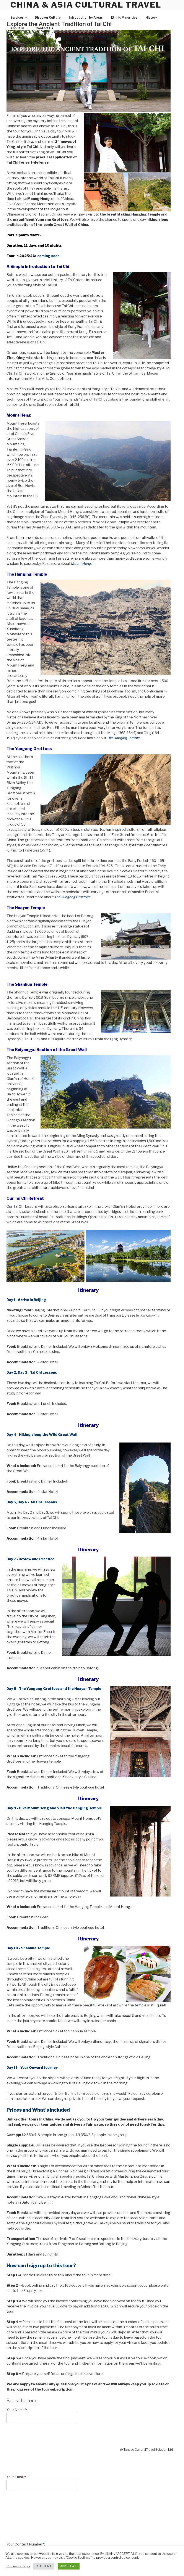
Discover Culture (48, 17)
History (151, 17)
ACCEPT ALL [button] (68, 2566)
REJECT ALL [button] (44, 2566)
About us (19, 28)
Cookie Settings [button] (18, 2566)
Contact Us (44, 28)
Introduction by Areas (86, 17)
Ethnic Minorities (124, 17)
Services (19, 17)
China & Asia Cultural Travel (85, 5)
